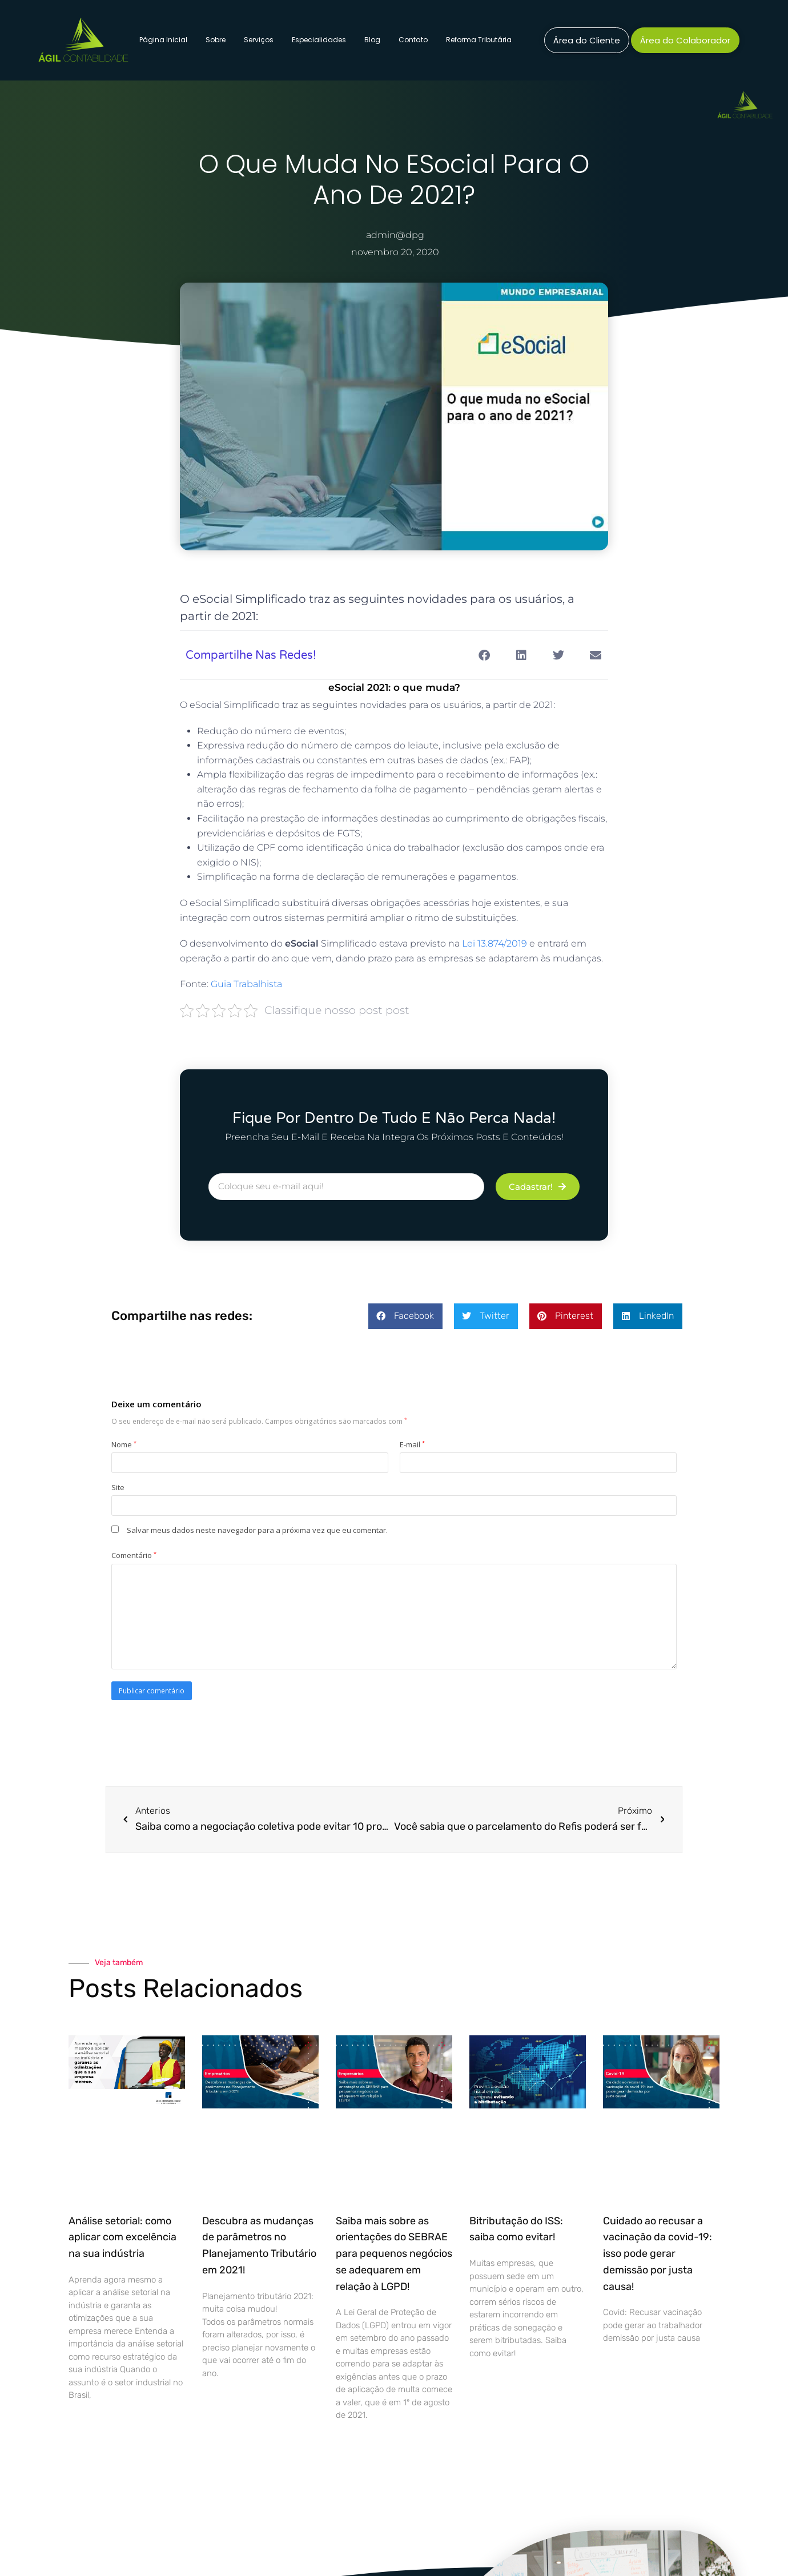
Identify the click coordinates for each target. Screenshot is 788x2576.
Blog (372, 40)
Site (117, 1487)
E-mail (412, 1444)
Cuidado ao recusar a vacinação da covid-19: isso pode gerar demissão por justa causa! (657, 2254)
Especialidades (319, 40)
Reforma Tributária (479, 40)
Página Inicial (163, 40)
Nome (123, 1444)
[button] (484, 655)
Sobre (216, 40)
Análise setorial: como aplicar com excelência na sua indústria (122, 2237)
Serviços (259, 40)
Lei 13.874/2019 (494, 943)
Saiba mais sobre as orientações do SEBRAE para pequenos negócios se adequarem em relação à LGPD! (394, 2254)
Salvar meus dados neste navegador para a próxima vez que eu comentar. (257, 1530)
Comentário (133, 1555)
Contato (413, 40)
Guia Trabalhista (246, 984)
